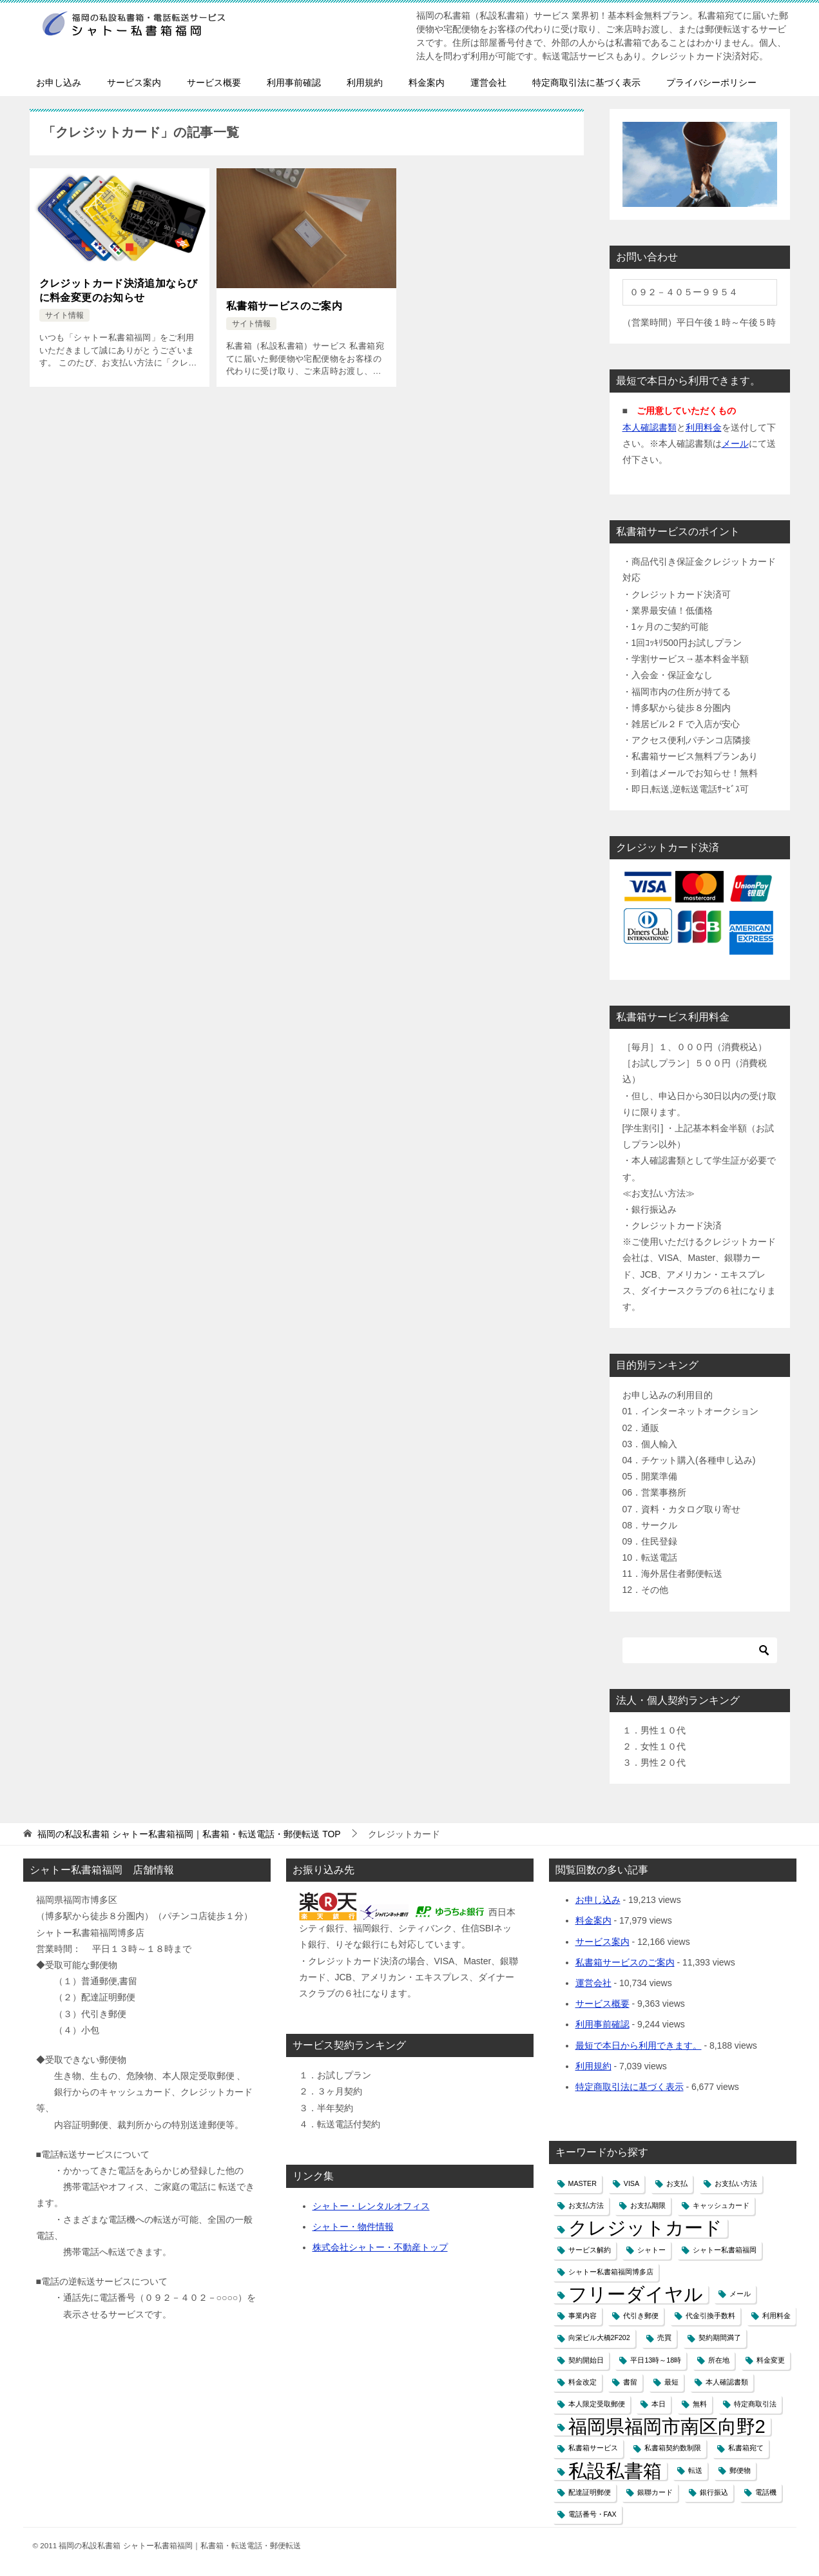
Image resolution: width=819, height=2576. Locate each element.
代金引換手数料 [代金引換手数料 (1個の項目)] (710, 2315)
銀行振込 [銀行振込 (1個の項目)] (714, 2492)
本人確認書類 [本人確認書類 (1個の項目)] (727, 2382)
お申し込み (58, 82)
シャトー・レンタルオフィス (371, 2206)
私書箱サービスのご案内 (284, 305)
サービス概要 (214, 82)
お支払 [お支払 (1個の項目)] (677, 2183)
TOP (188, 1834)
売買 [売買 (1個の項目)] (664, 2337)
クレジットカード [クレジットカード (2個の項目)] (645, 2227)
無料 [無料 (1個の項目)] (700, 2404)
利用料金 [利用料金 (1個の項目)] (776, 2315)
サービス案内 (134, 82)
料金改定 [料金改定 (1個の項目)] (582, 2382)
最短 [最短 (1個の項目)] (671, 2382)
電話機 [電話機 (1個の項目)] (765, 2492)
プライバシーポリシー (711, 82)
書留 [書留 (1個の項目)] (630, 2382)
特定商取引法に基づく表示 (586, 82)
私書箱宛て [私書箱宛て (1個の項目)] (746, 2448)
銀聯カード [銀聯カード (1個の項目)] (655, 2492)
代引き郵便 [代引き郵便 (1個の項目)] (641, 2315)
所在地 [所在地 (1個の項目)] (718, 2360)
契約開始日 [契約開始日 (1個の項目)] (586, 2360)
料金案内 (427, 82)
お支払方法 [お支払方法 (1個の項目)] (586, 2205)
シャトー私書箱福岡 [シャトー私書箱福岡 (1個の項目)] (724, 2250)
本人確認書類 (649, 427)
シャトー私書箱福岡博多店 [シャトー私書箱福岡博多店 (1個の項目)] (610, 2272)
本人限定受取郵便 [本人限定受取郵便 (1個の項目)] (596, 2404)
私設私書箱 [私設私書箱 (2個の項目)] (615, 2470)
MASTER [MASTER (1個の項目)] (582, 2183)
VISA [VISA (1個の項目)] (631, 2183)
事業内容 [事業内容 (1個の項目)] (582, 2315)
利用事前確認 (294, 82)
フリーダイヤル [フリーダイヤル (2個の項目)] (635, 2294)
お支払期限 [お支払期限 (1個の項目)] (648, 2205)
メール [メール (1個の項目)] (740, 2294)
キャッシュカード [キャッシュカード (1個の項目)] (721, 2205)
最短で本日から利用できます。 (638, 2045)
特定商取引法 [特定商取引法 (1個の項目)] (755, 2404)
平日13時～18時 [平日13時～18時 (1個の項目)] (655, 2360)
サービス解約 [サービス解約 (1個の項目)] (589, 2250)
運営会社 (488, 82)
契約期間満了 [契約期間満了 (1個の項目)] (720, 2337)
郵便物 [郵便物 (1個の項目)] (740, 2470)
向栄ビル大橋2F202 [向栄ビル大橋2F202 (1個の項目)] (599, 2337)
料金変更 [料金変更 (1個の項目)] (770, 2360)
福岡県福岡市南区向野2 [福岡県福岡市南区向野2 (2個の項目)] (667, 2426)
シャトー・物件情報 (353, 2226)
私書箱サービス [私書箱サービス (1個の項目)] (593, 2448)
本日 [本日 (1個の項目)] (658, 2404)
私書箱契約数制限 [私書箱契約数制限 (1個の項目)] (672, 2448)
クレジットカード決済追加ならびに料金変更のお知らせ (118, 290)
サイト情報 (64, 314)
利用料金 (704, 427)
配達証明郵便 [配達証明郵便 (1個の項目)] (589, 2492)
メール (735, 443)
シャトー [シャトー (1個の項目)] (651, 2250)
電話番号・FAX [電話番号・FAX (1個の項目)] (592, 2514)
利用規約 (365, 82)
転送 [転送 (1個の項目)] (695, 2470)
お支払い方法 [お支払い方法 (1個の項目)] (736, 2183)
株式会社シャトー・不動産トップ (380, 2247)
